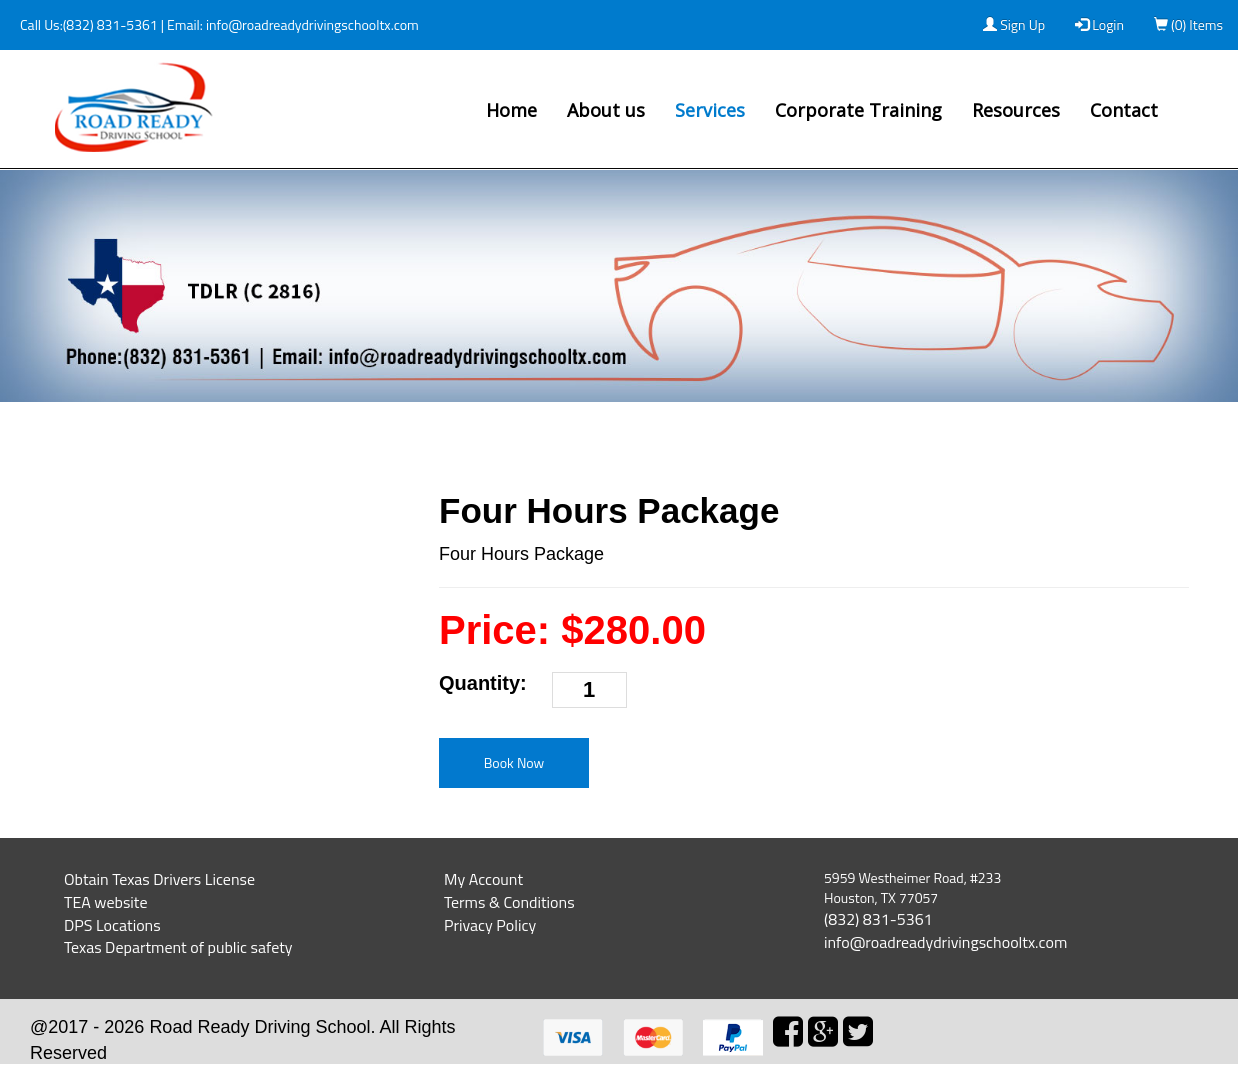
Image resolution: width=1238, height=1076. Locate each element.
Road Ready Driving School (259, 1027)
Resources (1016, 110)
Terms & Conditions (509, 902)
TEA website (106, 902)
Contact (1124, 110)
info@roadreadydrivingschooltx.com (311, 24)
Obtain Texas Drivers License (159, 879)
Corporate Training (858, 110)
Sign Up (1014, 24)
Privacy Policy (490, 925)
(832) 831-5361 (110, 24)
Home (511, 110)
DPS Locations (112, 925)
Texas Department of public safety (178, 947)
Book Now (514, 762)
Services (710, 110)
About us (606, 110)
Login (1099, 24)
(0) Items (1188, 24)
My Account (483, 879)
